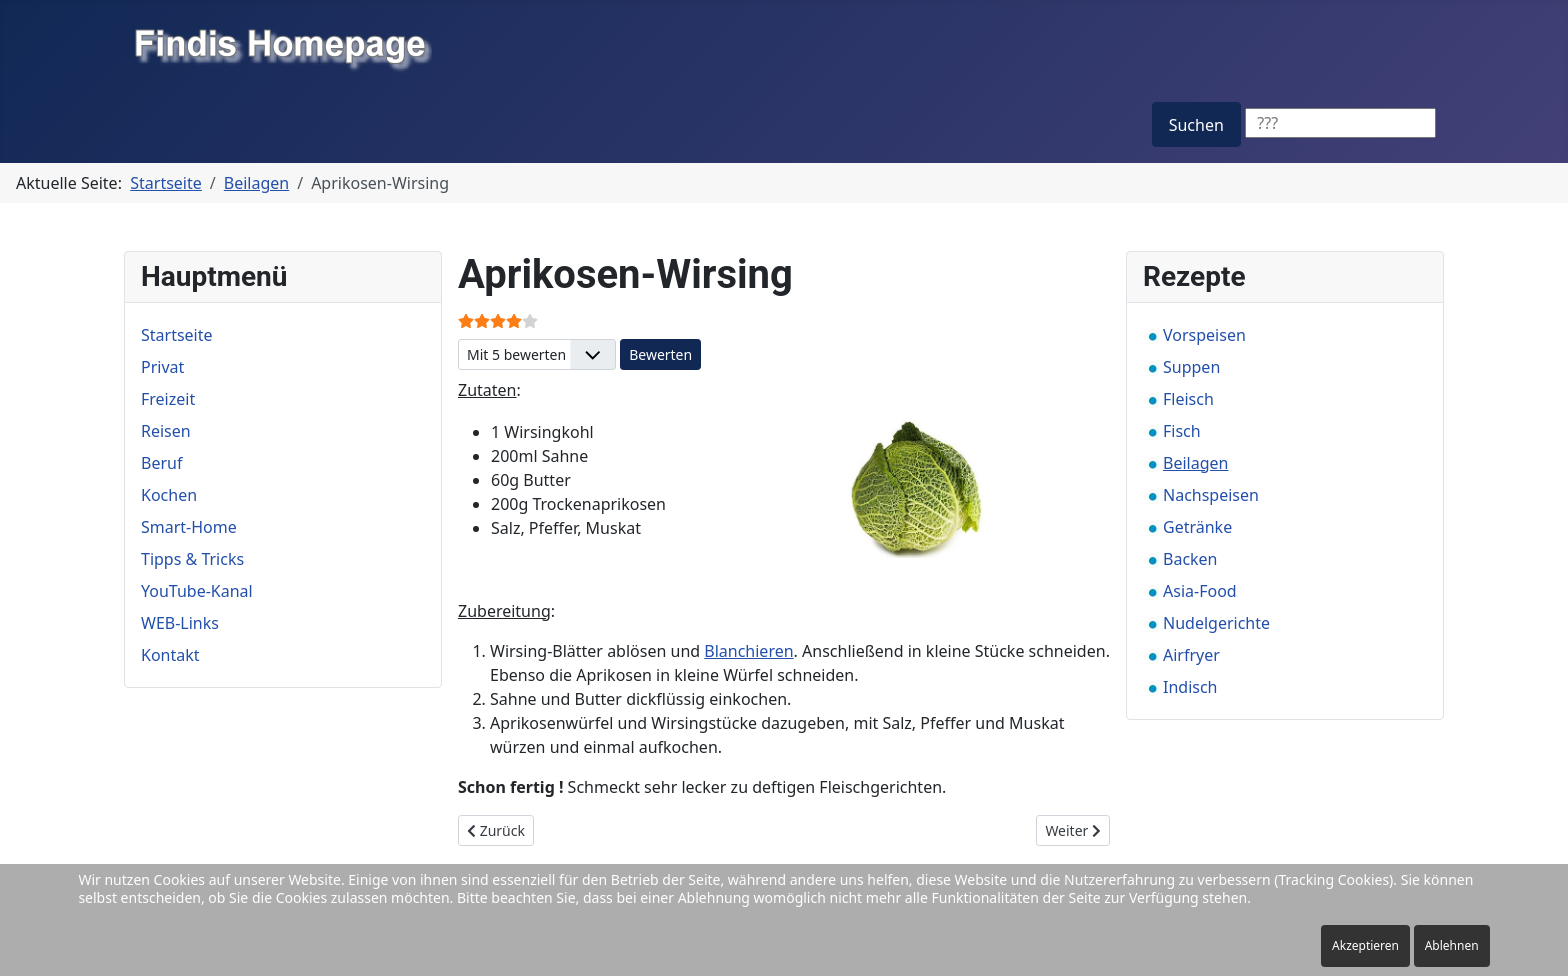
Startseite (177, 335)
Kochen (169, 495)
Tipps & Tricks (192, 559)
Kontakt (170, 655)
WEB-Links (180, 623)
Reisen (166, 431)
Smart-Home (189, 527)
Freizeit (168, 399)
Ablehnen (1452, 945)
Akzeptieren (1365, 945)
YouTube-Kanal (197, 591)
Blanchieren (748, 651)
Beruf (161, 463)
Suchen (1196, 125)
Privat (162, 367)
